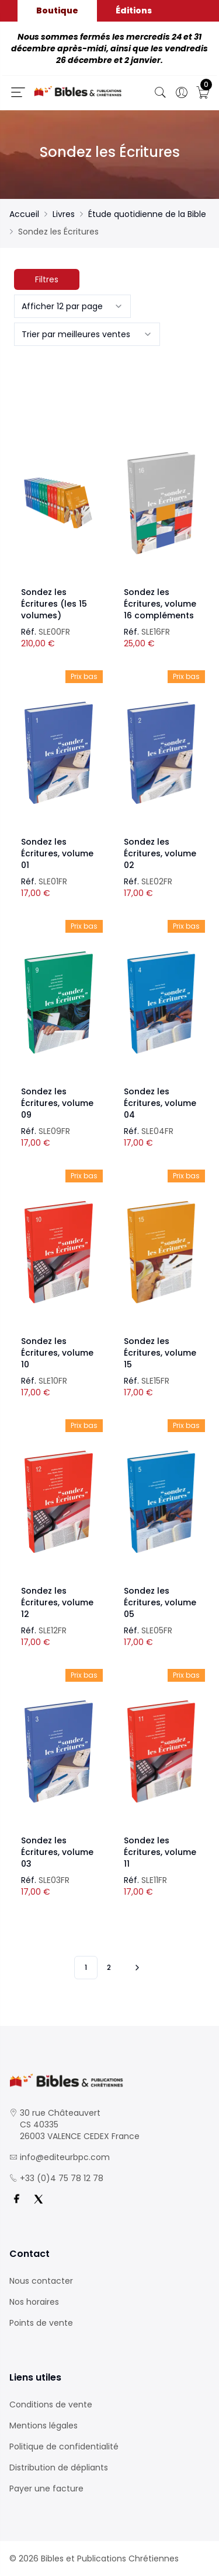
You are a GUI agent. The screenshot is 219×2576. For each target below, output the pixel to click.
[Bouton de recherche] (161, 93)
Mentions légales (43, 2425)
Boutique (57, 10)
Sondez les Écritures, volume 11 (160, 1852)
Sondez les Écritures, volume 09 (57, 1103)
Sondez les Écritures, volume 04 (160, 1103)
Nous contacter (41, 2281)
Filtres (46, 279)
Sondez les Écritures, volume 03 (57, 1852)
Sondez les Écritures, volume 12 (57, 1602)
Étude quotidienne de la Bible (147, 214)
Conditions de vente (50, 2404)
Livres (64, 214)
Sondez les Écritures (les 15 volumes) (54, 603)
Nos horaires (34, 2302)
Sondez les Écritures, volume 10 (57, 1352)
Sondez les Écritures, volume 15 (160, 1352)
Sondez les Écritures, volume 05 (160, 1602)
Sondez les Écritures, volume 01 (57, 853)
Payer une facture (46, 2488)
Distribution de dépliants (58, 2467)
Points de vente (41, 2323)
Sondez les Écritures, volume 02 (160, 853)
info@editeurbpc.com (65, 2157)
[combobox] (72, 306)
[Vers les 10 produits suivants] (135, 1967)
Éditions (134, 10)
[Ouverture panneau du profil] (181, 92)
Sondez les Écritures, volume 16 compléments (160, 603)
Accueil (24, 214)
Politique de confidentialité (64, 2446)
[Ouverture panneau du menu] (18, 92)
